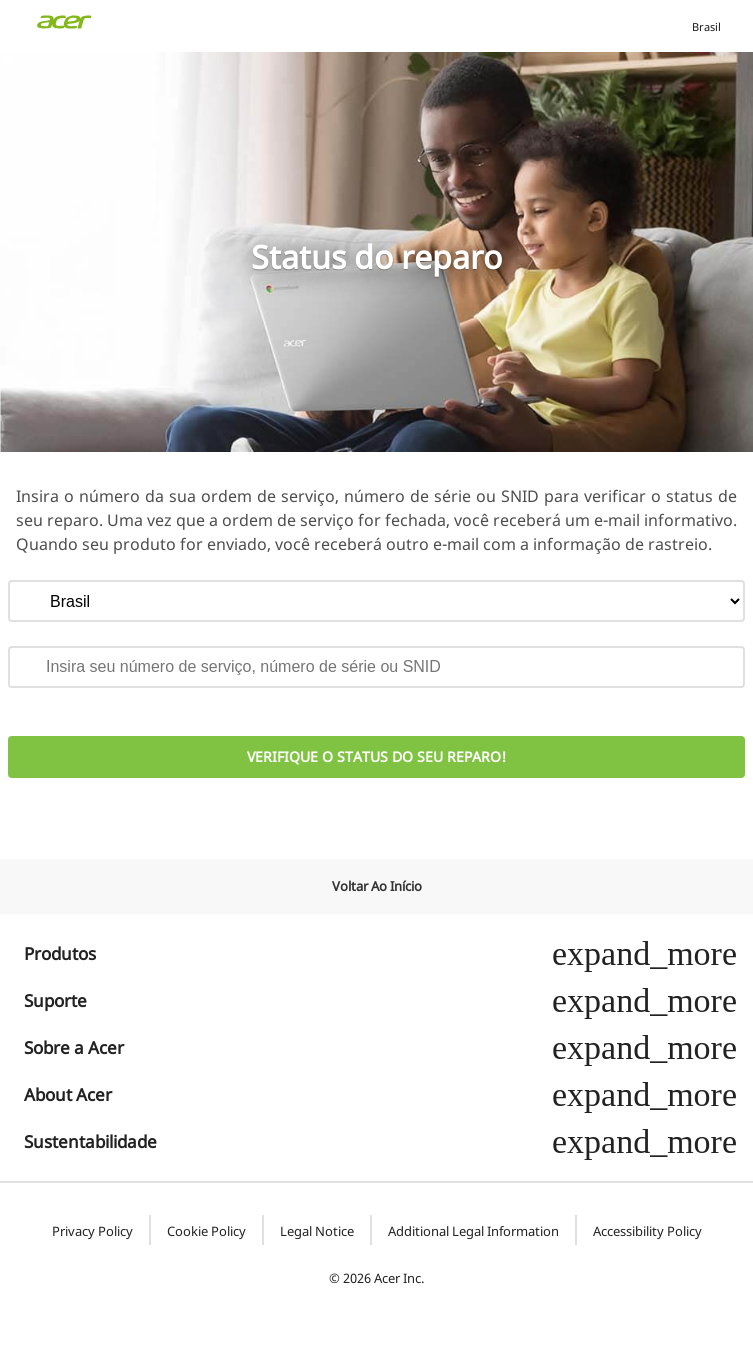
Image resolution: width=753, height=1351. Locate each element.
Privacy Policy (92, 1232)
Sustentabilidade (380, 1141)
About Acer (380, 1094)
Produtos (380, 953)
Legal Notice (317, 1232)
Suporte (380, 1000)
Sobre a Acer (380, 1047)
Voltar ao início (377, 886)
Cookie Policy (206, 1232)
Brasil (704, 26)
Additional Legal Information (473, 1232)
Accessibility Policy (647, 1232)
